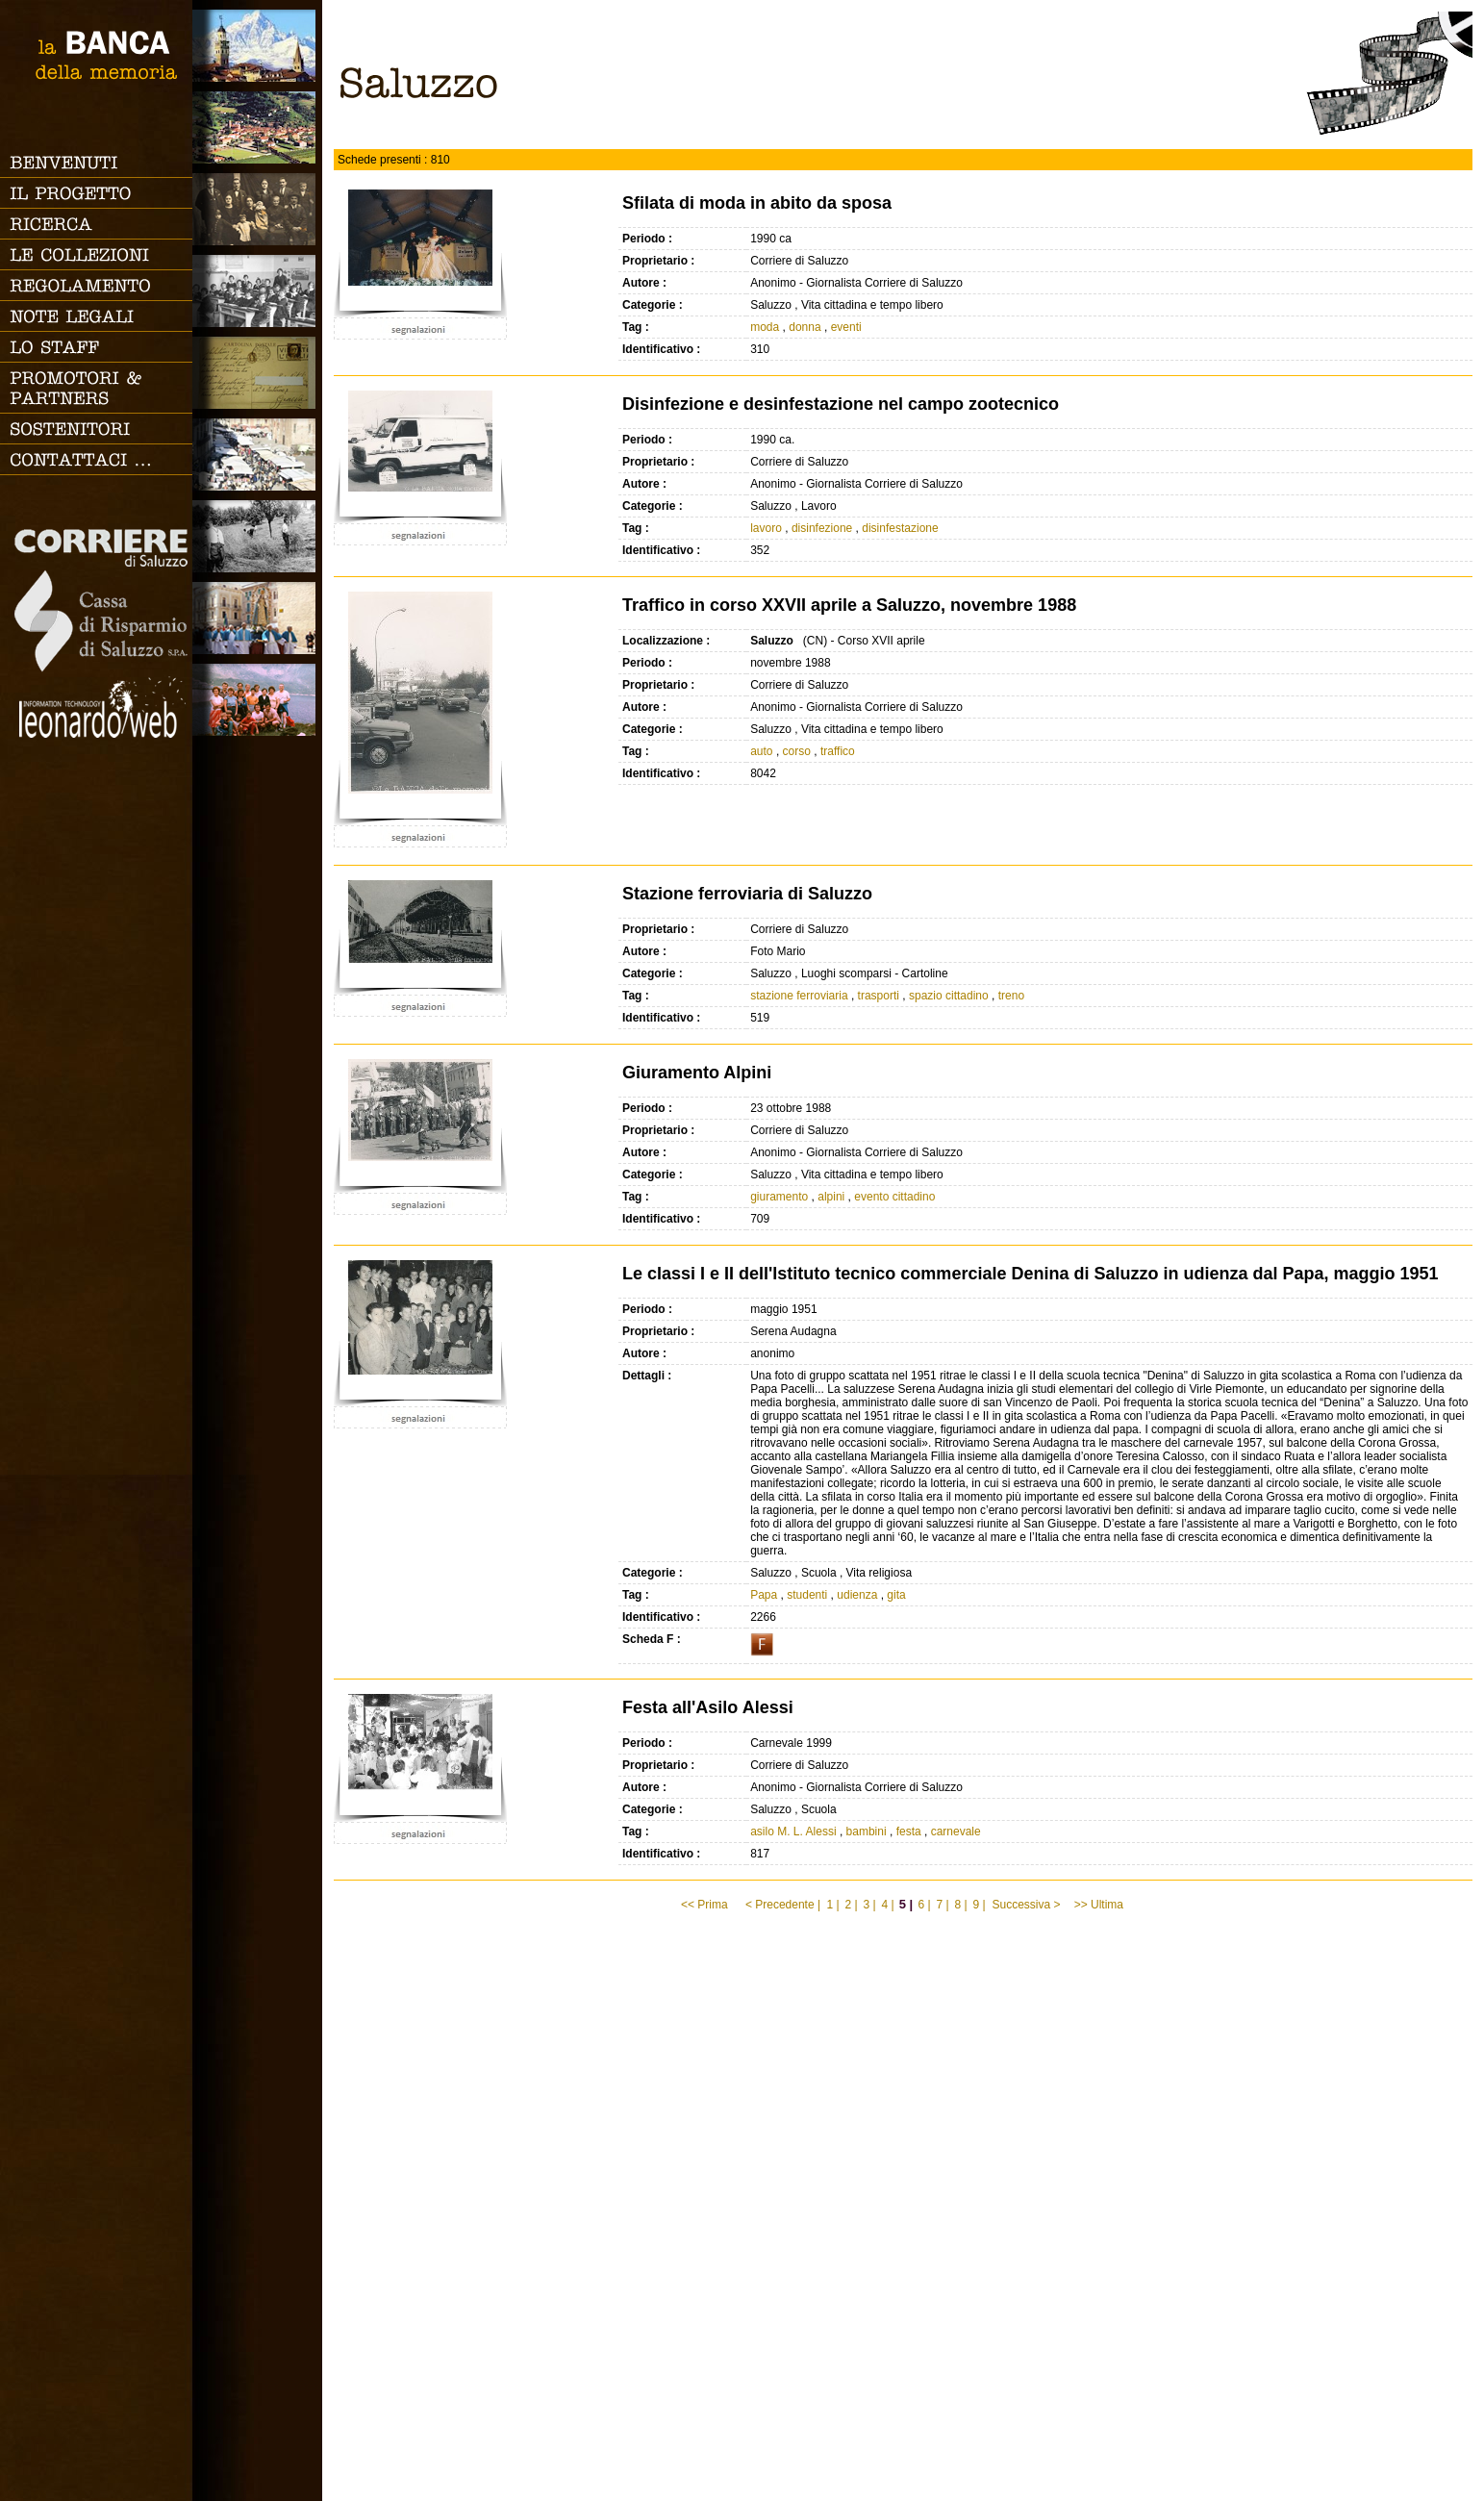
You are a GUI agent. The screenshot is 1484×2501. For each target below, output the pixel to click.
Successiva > (1026, 1904)
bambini (866, 1831)
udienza (857, 1595)
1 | (832, 1904)
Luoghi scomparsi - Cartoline (257, 373)
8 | (960, 1904)
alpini (830, 1196)
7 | (942, 1904)
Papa (763, 1595)
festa (908, 1831)
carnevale (956, 1831)
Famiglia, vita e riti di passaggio (257, 209)
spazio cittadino (949, 995)
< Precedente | (782, 1904)
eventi (846, 327)
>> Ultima (1100, 1904)
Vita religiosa (257, 618)
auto (761, 751)
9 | (978, 1904)
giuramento (779, 1196)
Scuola (257, 291)
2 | (850, 1904)
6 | (924, 1904)
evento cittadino (894, 1196)
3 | (869, 1904)
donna (804, 327)
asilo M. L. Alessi (793, 1831)
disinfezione (822, 528)
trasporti (878, 995)
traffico (837, 751)
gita (896, 1595)
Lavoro (257, 536)
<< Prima (706, 1904)
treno (1011, 995)
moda (764, 327)
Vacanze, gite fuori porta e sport (257, 700)
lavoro (766, 528)
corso (797, 751)
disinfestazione (900, 528)
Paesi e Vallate (257, 127)
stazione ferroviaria (798, 995)
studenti (807, 1595)
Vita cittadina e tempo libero (257, 454)
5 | (906, 1904)
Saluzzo (257, 46)
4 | (887, 1904)
